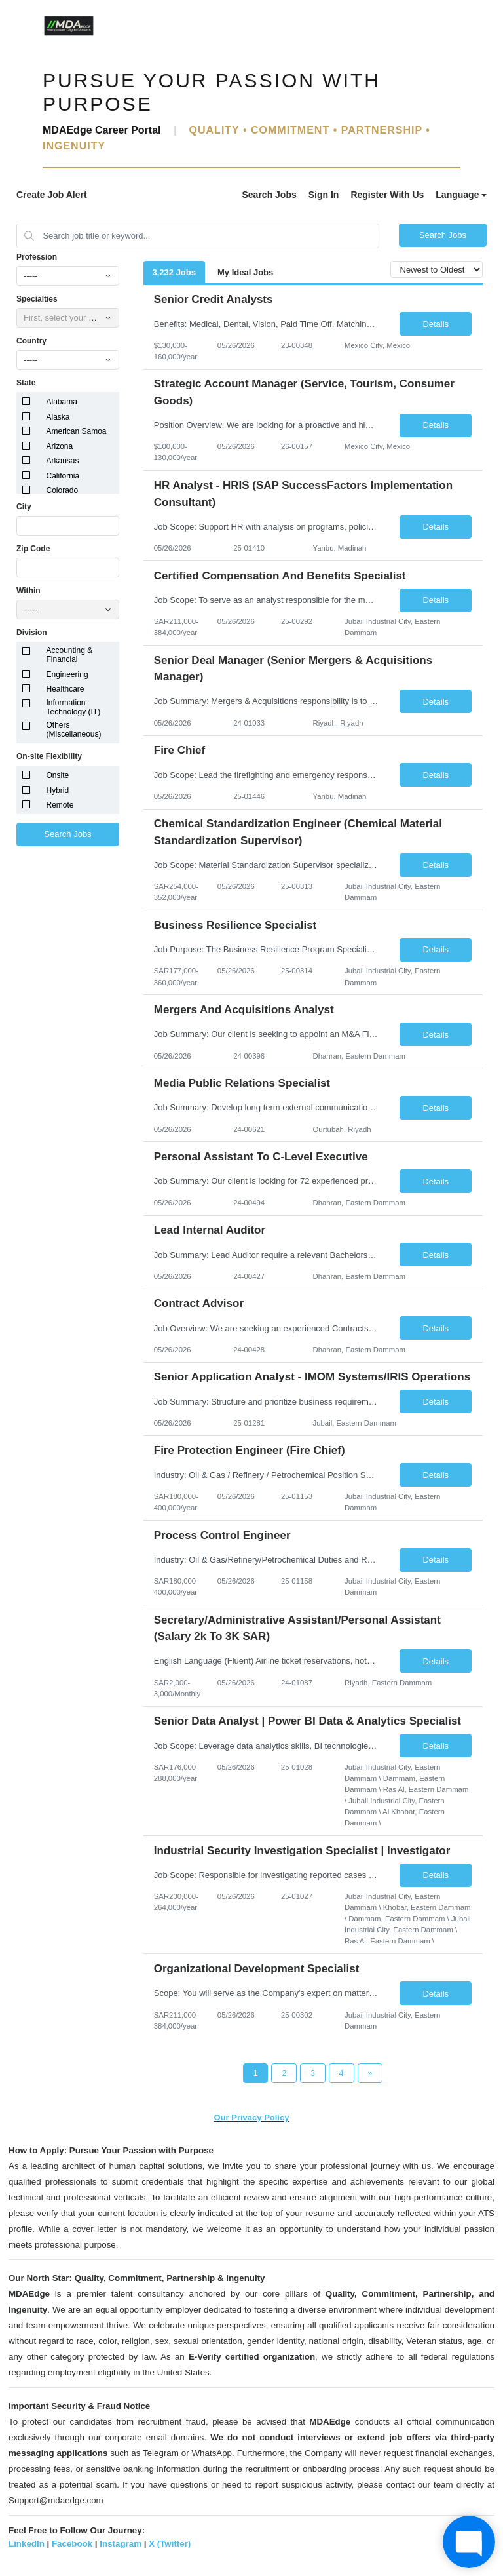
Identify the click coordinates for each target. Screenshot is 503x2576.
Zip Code (33, 548)
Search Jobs (269, 194)
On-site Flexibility (49, 756)
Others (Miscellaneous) (74, 729)
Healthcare (65, 688)
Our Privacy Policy (251, 2117)
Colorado (63, 490)
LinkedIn (27, 2543)
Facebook (72, 2543)
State (25, 382)
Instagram (120, 2543)
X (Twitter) (170, 2543)
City (23, 506)
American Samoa (77, 431)
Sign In (323, 194)
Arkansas (63, 460)
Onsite (58, 775)
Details (435, 324)
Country (31, 340)
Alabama (62, 401)
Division (31, 632)
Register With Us (387, 194)
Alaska (58, 416)
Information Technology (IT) (74, 707)
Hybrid (58, 790)
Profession (36, 257)
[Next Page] (370, 2073)
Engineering (67, 674)
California (63, 475)
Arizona (60, 446)
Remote (60, 805)
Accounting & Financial (70, 655)
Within (28, 590)
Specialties (37, 298)
